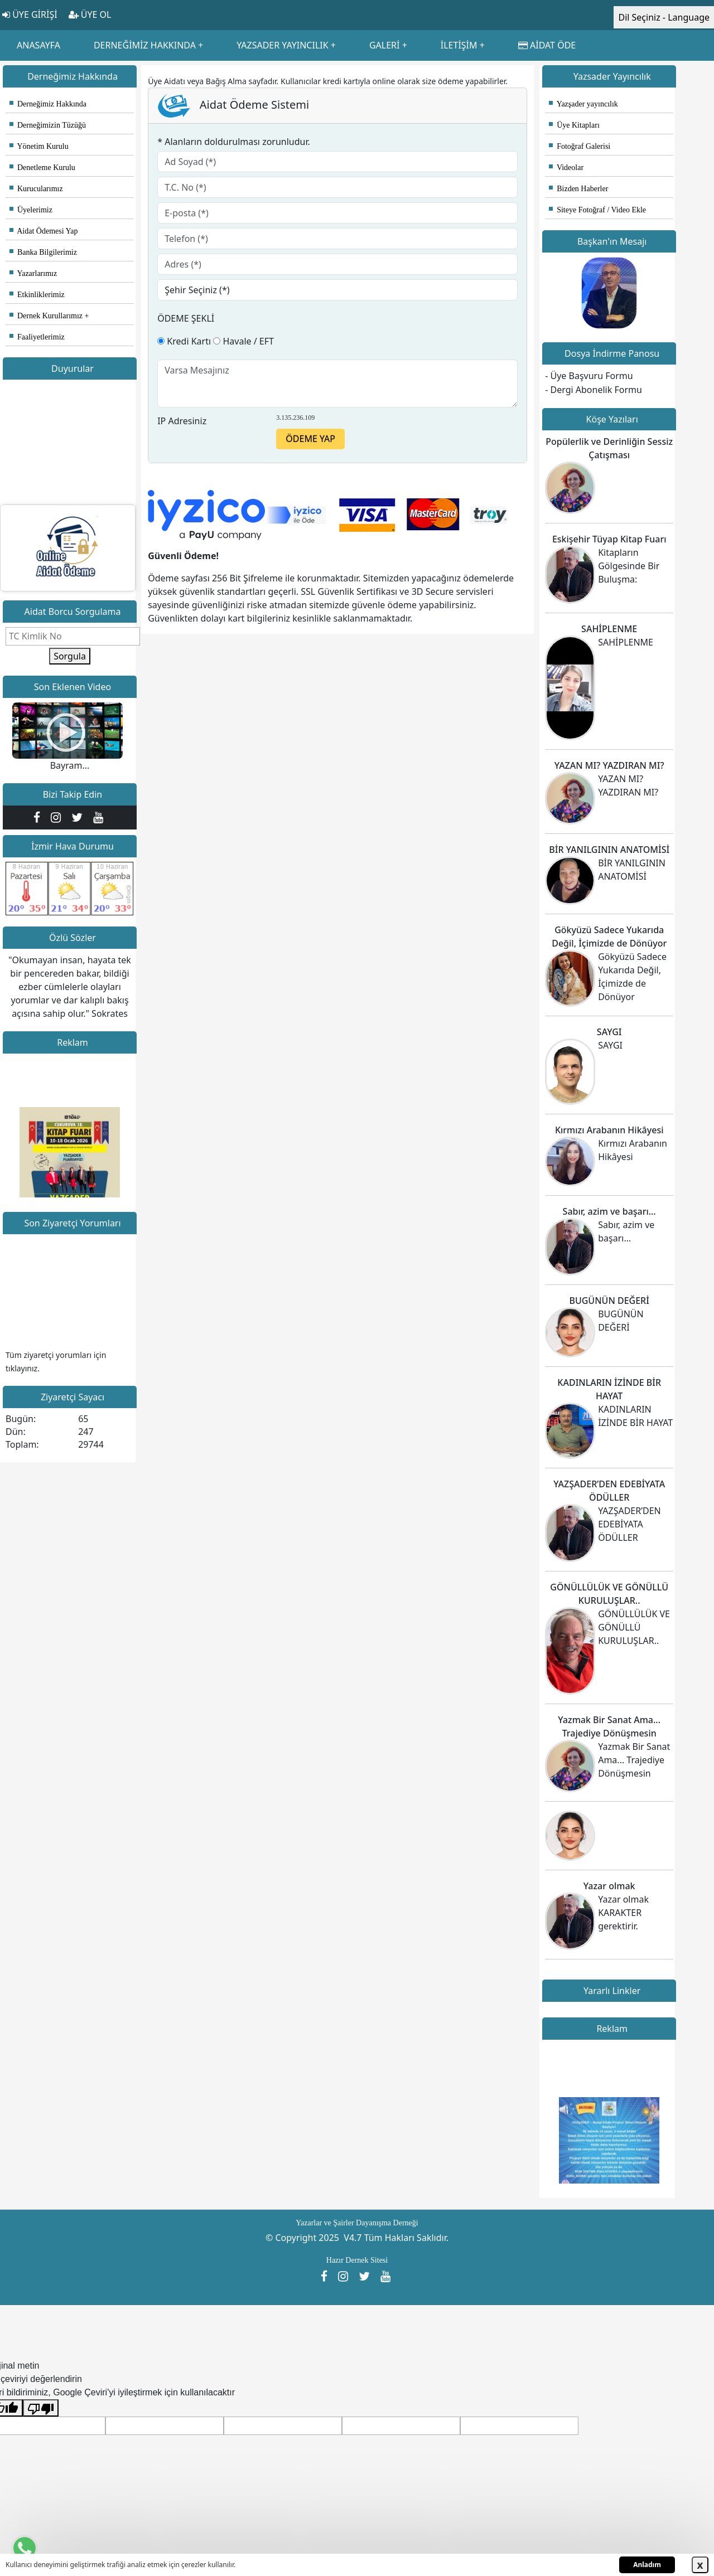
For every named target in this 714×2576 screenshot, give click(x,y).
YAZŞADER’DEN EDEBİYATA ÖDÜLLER (629, 1524)
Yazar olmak (609, 1886)
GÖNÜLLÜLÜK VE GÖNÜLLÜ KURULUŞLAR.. (634, 1627)
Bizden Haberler (578, 189)
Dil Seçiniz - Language (664, 17)
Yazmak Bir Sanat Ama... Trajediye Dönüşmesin (634, 1759)
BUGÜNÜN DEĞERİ (609, 1300)
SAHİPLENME (609, 629)
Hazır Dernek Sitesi (357, 2260)
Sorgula (70, 656)
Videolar (566, 167)
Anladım (647, 2564)
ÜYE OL (90, 14)
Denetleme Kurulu (42, 167)
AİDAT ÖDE (547, 45)
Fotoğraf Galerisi (579, 146)
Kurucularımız (36, 189)
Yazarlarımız (33, 273)
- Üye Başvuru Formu (589, 376)
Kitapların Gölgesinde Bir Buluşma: (628, 565)
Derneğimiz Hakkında (47, 104)
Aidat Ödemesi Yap (43, 231)
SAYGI (609, 1032)
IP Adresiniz (181, 421)
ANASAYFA (38, 45)
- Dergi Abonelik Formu (593, 390)
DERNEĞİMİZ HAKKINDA (145, 45)
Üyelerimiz (30, 210)
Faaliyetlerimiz (37, 337)
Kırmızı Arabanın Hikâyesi (609, 1130)
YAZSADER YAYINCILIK (282, 45)
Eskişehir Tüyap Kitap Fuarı (609, 539)
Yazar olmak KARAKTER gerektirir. (623, 1912)
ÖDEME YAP (310, 439)
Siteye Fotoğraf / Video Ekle (597, 210)
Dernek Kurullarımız (46, 316)
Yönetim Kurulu (39, 146)
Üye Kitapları (574, 125)
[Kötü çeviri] (41, 2408)
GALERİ (384, 45)
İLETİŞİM (459, 45)
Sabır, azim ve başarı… (609, 1211)
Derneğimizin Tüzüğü (47, 125)
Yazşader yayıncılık (583, 104)
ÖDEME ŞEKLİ (185, 318)
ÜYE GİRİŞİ (29, 14)
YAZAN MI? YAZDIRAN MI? (609, 765)
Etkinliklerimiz (37, 294)
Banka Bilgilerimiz (43, 252)
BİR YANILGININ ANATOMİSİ (609, 849)
